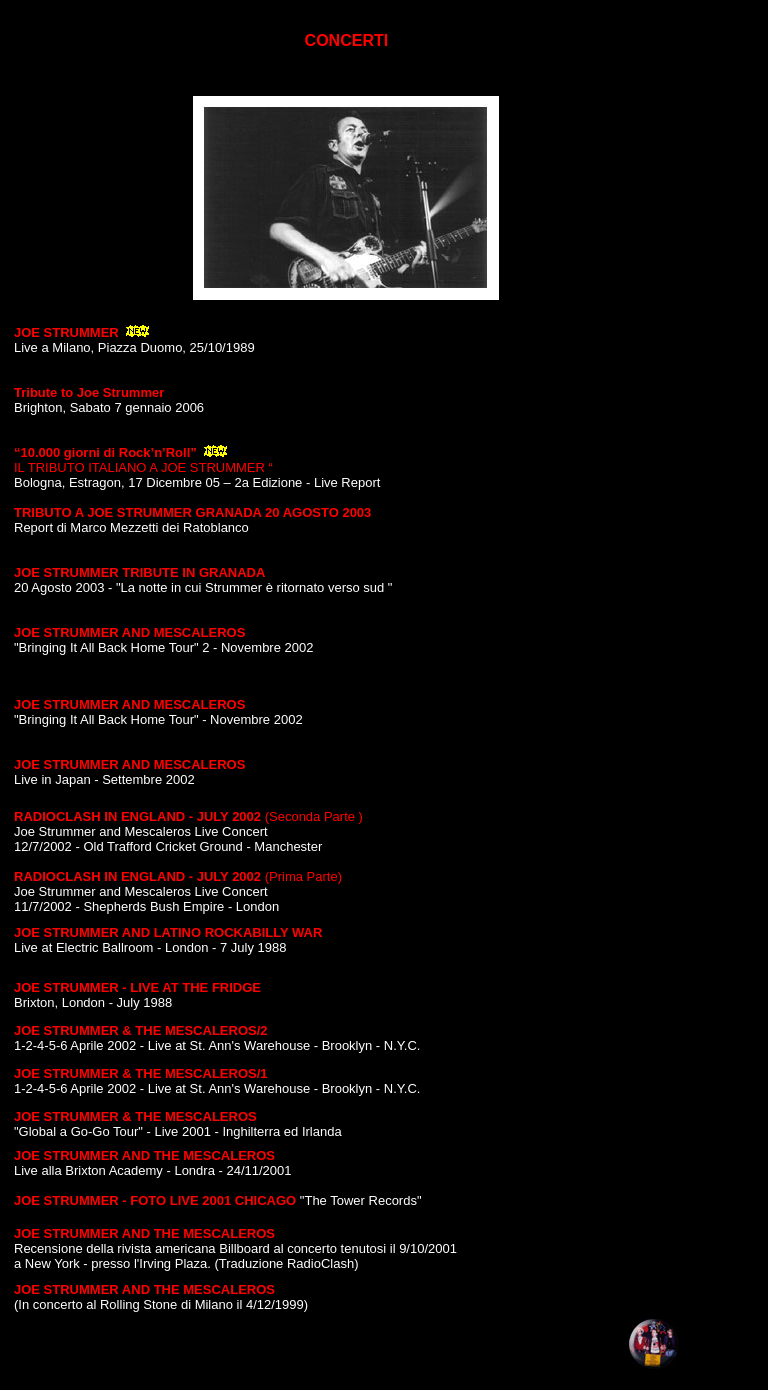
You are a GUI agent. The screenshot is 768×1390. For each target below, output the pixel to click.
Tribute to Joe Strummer (89, 392)
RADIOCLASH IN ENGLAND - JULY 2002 (137, 816)
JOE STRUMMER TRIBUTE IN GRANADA (139, 572)
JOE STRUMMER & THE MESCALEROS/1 (141, 1073)
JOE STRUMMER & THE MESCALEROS (135, 1116)
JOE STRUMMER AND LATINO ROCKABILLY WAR (168, 932)
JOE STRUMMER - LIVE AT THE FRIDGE (137, 987)
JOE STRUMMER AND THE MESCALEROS (144, 1155)
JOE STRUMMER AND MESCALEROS (129, 632)
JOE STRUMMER (66, 332)
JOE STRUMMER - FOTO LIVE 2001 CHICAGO (155, 1200)
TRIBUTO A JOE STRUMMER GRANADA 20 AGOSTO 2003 (192, 512)
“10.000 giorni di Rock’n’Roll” (107, 452)
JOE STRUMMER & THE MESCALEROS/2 (141, 1030)
